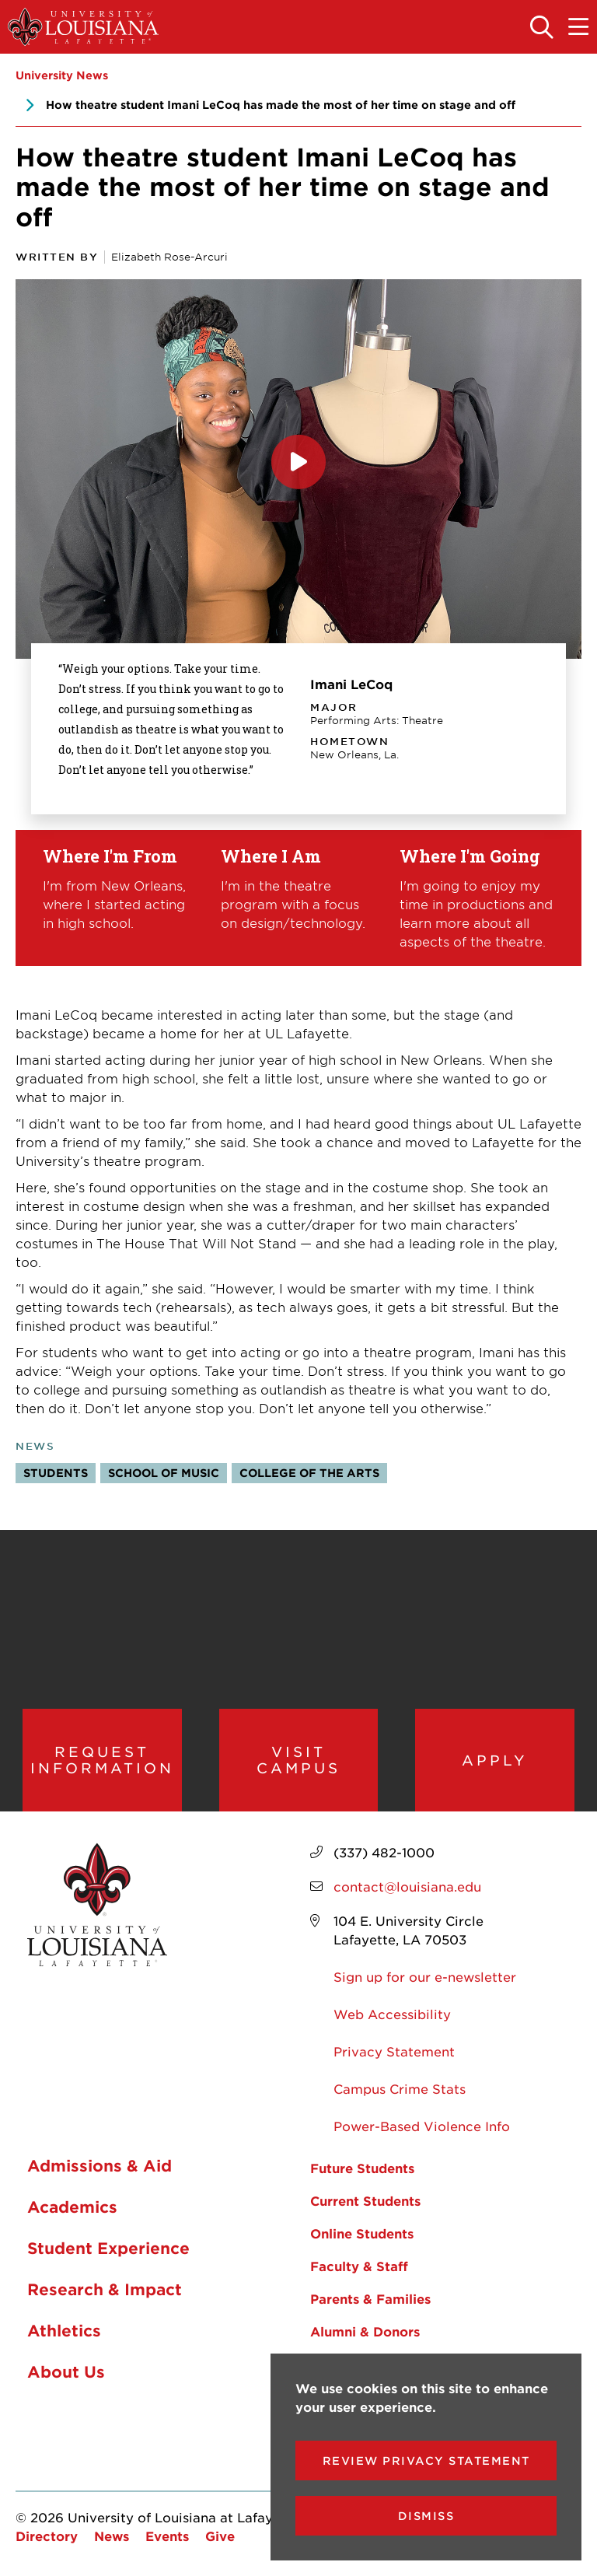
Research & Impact (104, 2289)
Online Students (362, 2233)
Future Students (362, 2167)
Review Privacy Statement (426, 2460)
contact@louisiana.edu (407, 1886)
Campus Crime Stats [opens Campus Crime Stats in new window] (399, 2088)
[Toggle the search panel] (542, 28)
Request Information (102, 1759)
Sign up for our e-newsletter (424, 1976)
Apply (495, 1760)
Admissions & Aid (99, 2166)
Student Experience (108, 2248)
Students (55, 1472)
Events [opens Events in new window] (167, 2535)
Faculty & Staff (359, 2265)
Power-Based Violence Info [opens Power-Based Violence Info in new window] (421, 2125)
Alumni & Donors (365, 2331)
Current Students (365, 2200)
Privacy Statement (394, 2051)
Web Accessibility (392, 2013)
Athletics (64, 2331)
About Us (66, 2372)
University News (62, 75)
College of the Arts (309, 1472)
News (111, 2535)
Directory (47, 2535)
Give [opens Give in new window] (220, 2535)
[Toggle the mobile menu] (579, 28)
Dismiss (426, 2515)
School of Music (163, 1472)
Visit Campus (298, 1759)
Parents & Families (370, 2298)
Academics (72, 2207)
